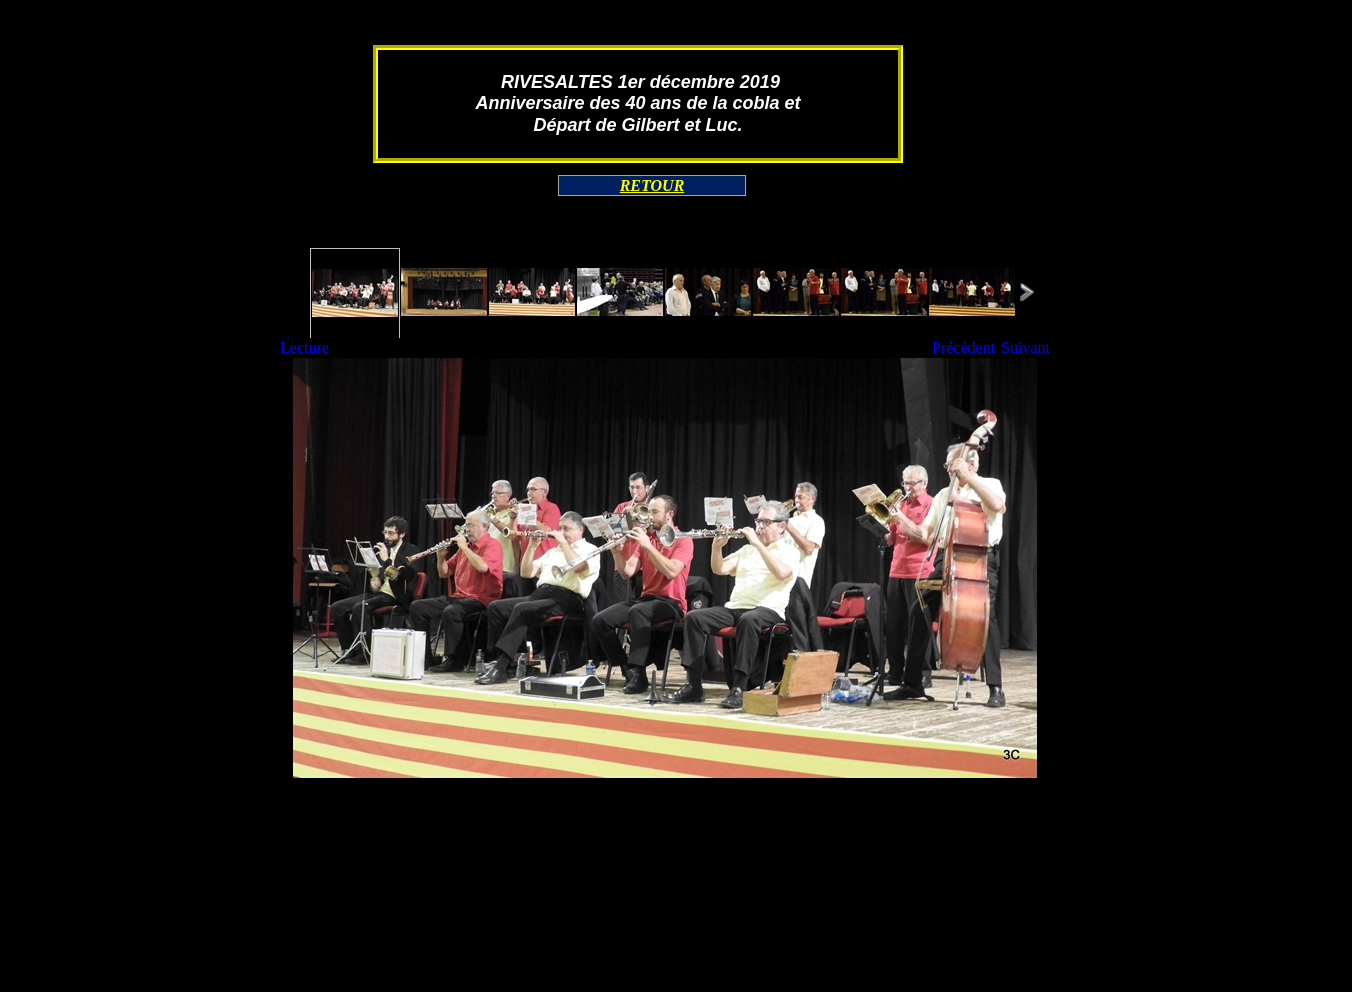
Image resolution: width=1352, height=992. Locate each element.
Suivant (1025, 347)
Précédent (963, 347)
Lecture (304, 347)
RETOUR (652, 185)
